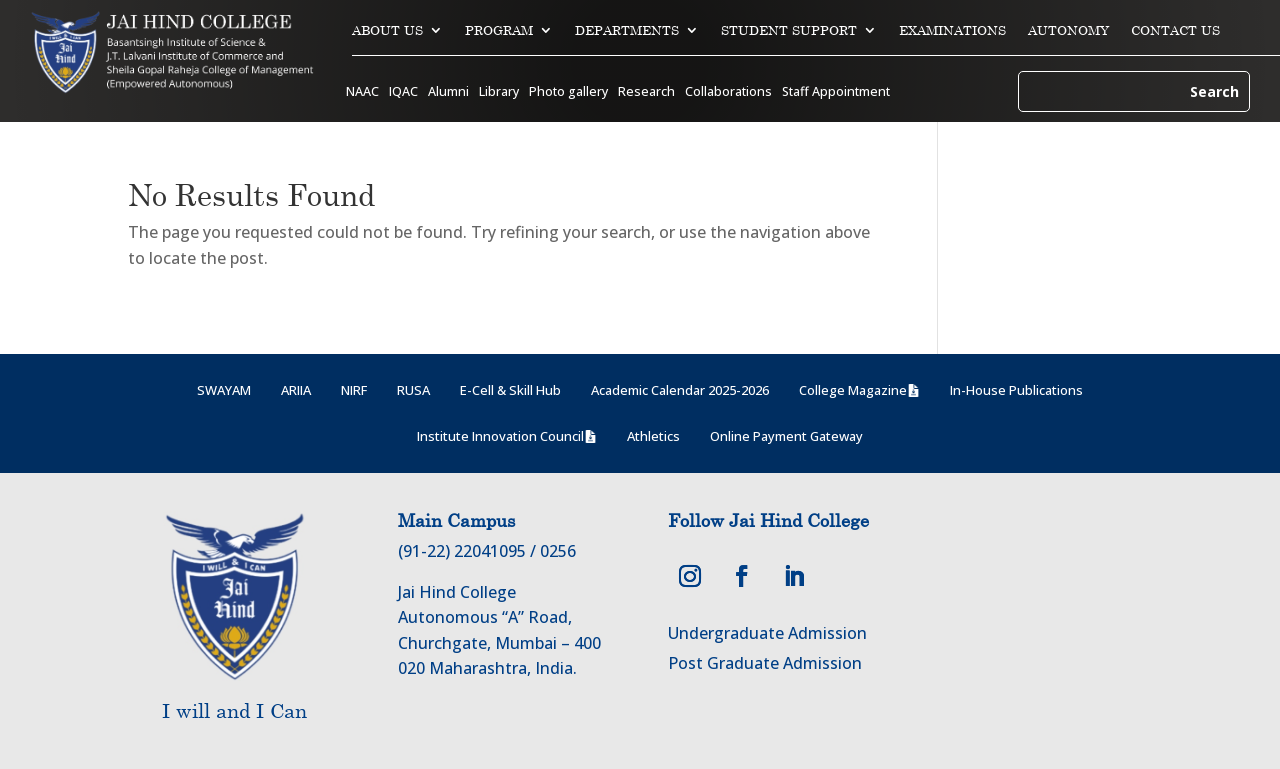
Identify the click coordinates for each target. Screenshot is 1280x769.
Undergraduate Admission (767, 633)
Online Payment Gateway (786, 436)
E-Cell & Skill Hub (510, 390)
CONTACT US (1175, 30)
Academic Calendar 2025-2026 (680, 390)
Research (646, 92)
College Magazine (853, 390)
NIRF (354, 390)
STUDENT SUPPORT (789, 30)
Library (499, 92)
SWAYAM (224, 390)
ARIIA (296, 390)
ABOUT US (387, 30)
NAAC (362, 92)
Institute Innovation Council (500, 436)
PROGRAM (499, 30)
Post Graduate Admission (765, 663)
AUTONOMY (1068, 30)
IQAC (403, 92)
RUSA (413, 390)
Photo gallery (568, 92)
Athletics (653, 436)
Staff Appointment (836, 92)
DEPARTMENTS (627, 30)
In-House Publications (1016, 390)
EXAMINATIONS (952, 30)
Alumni (448, 92)
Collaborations (728, 92)
